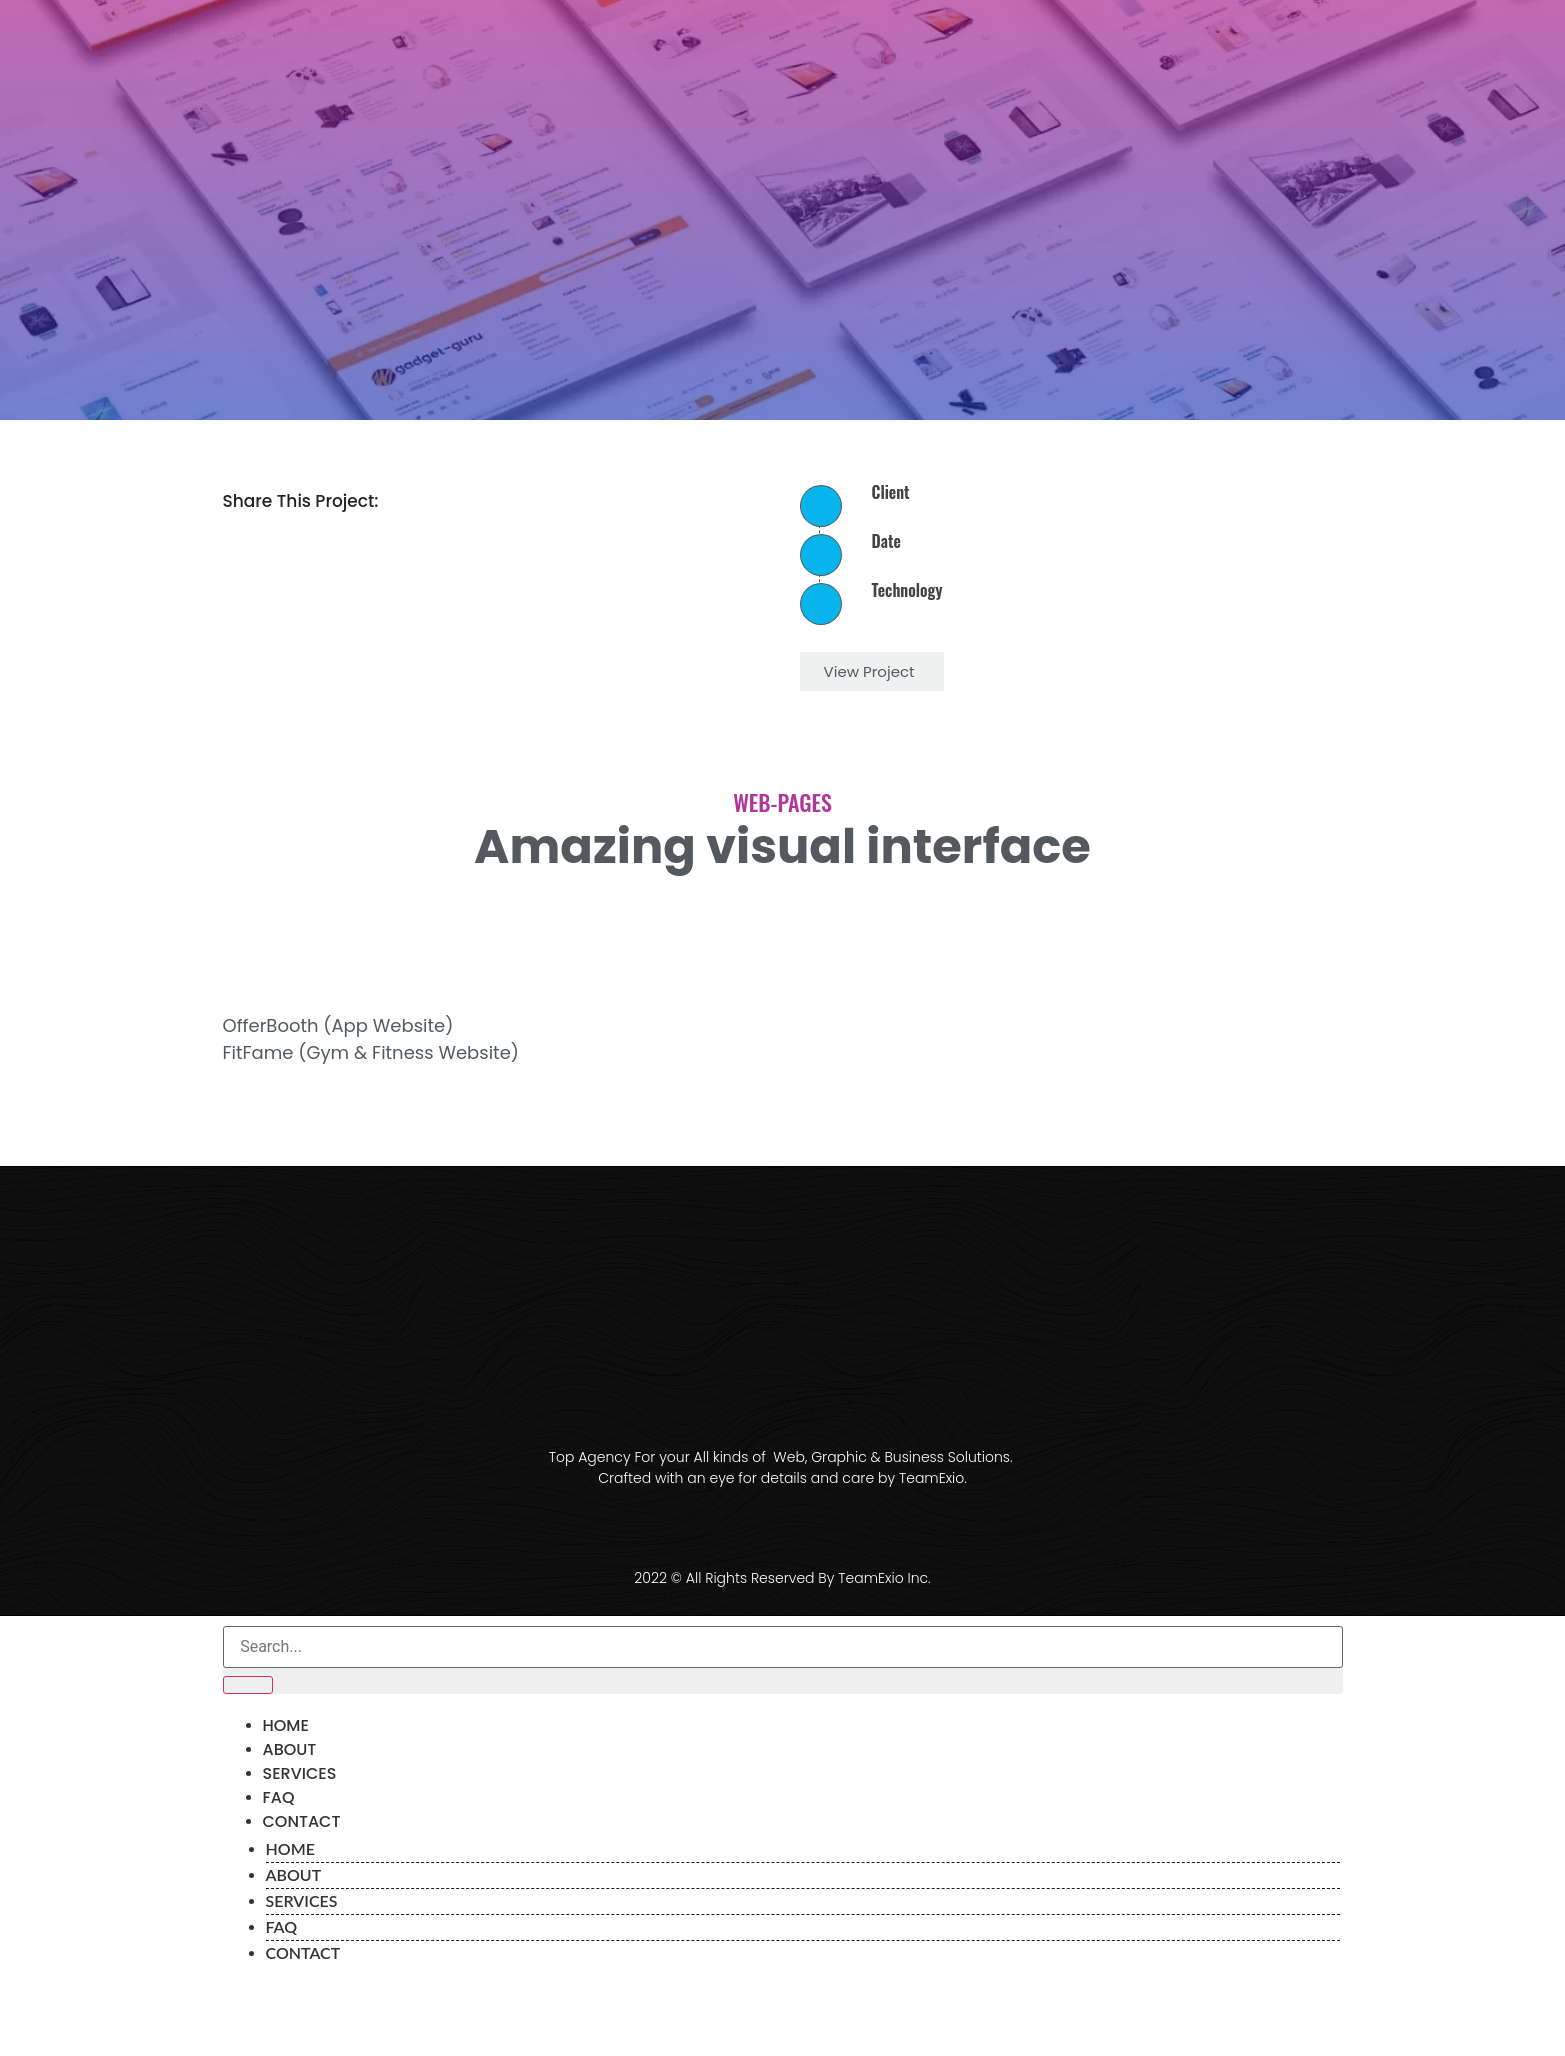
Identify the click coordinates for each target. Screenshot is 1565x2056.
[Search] (248, 1685)
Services (300, 1773)
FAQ (279, 1797)
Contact (302, 1821)
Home (286, 1725)
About (290, 1749)
